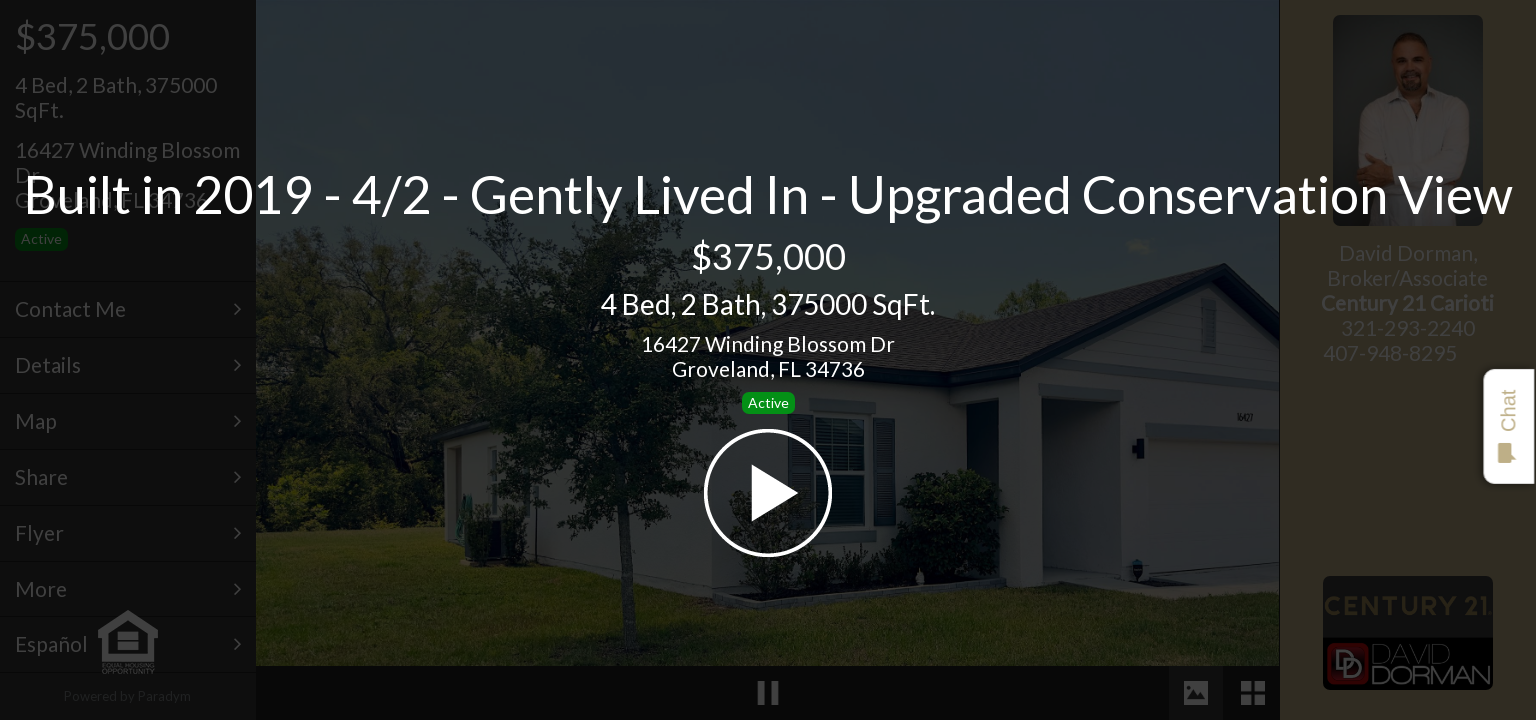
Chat (1507, 426)
